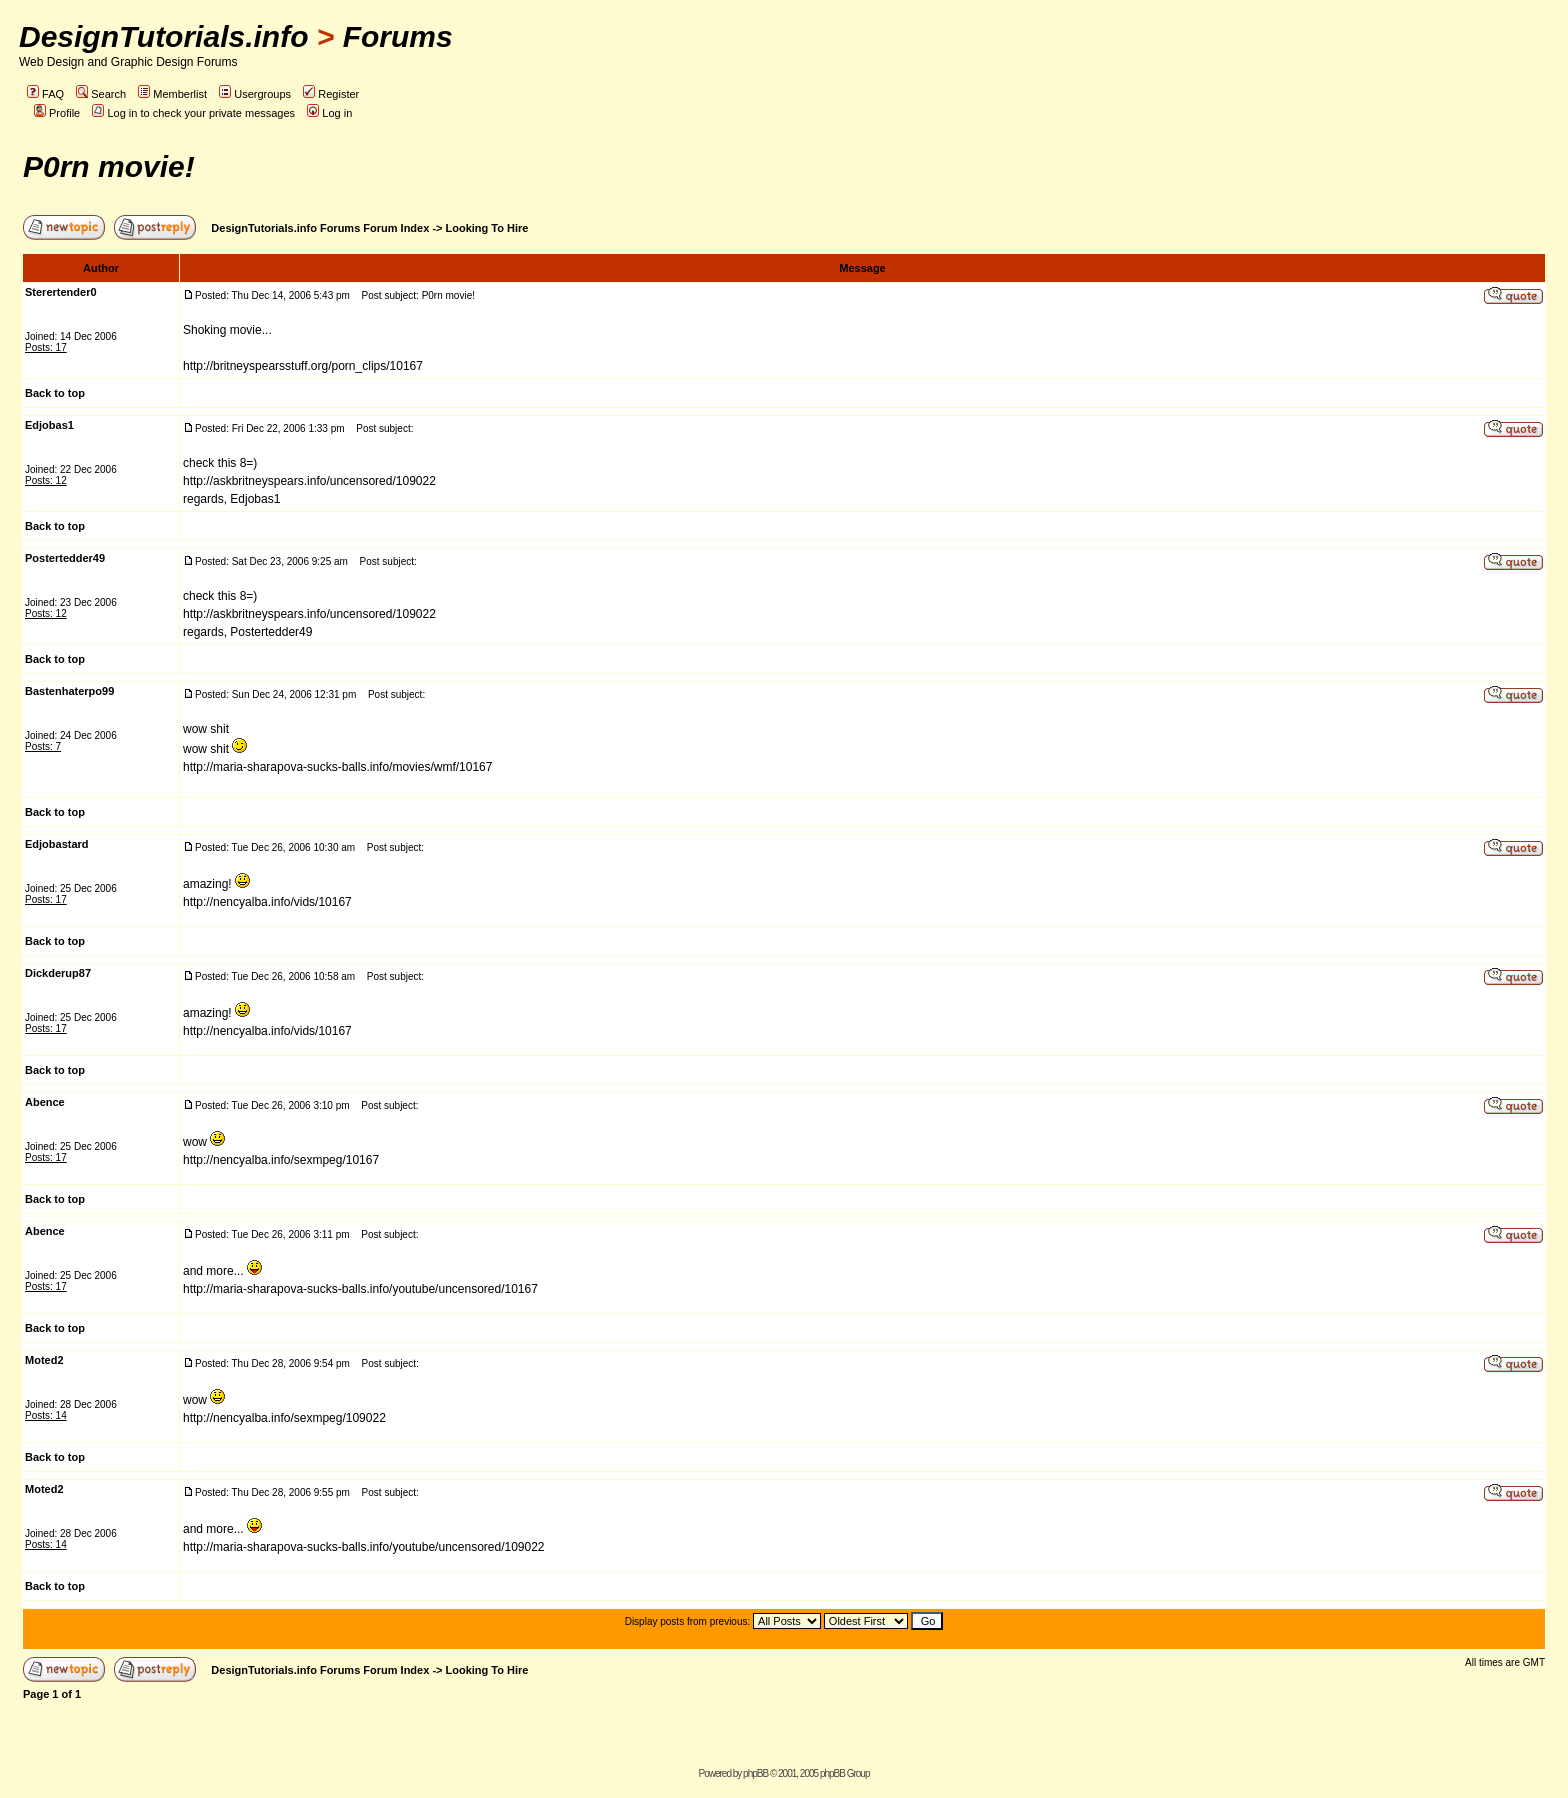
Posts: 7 (43, 746)
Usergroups (255, 94)
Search (101, 94)
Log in (329, 113)
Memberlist (172, 94)
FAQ (45, 94)
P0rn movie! (109, 166)
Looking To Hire (487, 228)
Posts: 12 (46, 480)
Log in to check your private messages (193, 113)
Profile (57, 113)
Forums (398, 36)
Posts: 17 (46, 347)
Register (331, 94)
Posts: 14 (46, 1415)
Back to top (55, 393)
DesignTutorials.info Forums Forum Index (320, 228)
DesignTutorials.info (163, 36)
